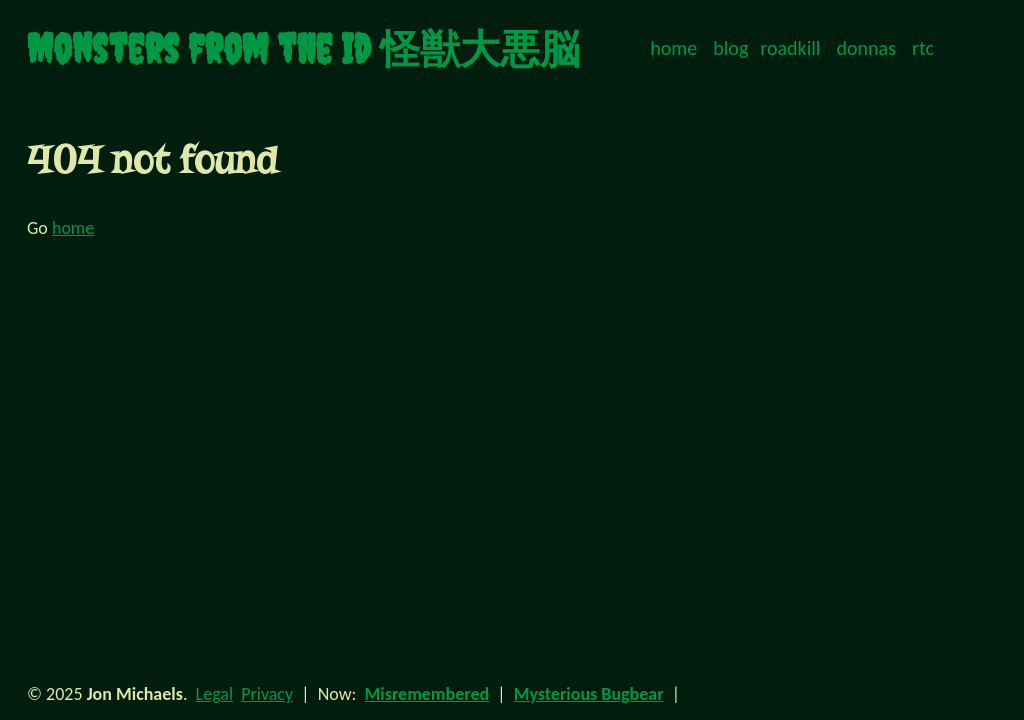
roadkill (790, 48)
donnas (866, 48)
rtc (923, 48)
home (673, 48)
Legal (214, 694)
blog (730, 48)
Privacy (267, 694)
